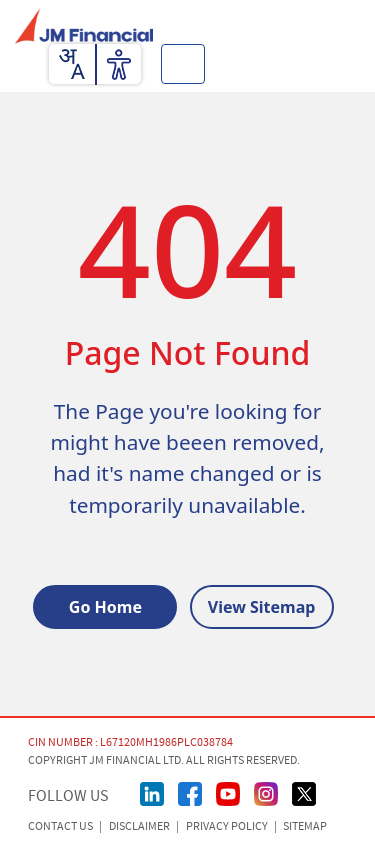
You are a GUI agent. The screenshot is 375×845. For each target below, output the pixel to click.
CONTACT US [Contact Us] (60, 826)
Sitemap (305, 826)
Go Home (105, 607)
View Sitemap (262, 607)
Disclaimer (139, 826)
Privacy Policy (227, 826)
